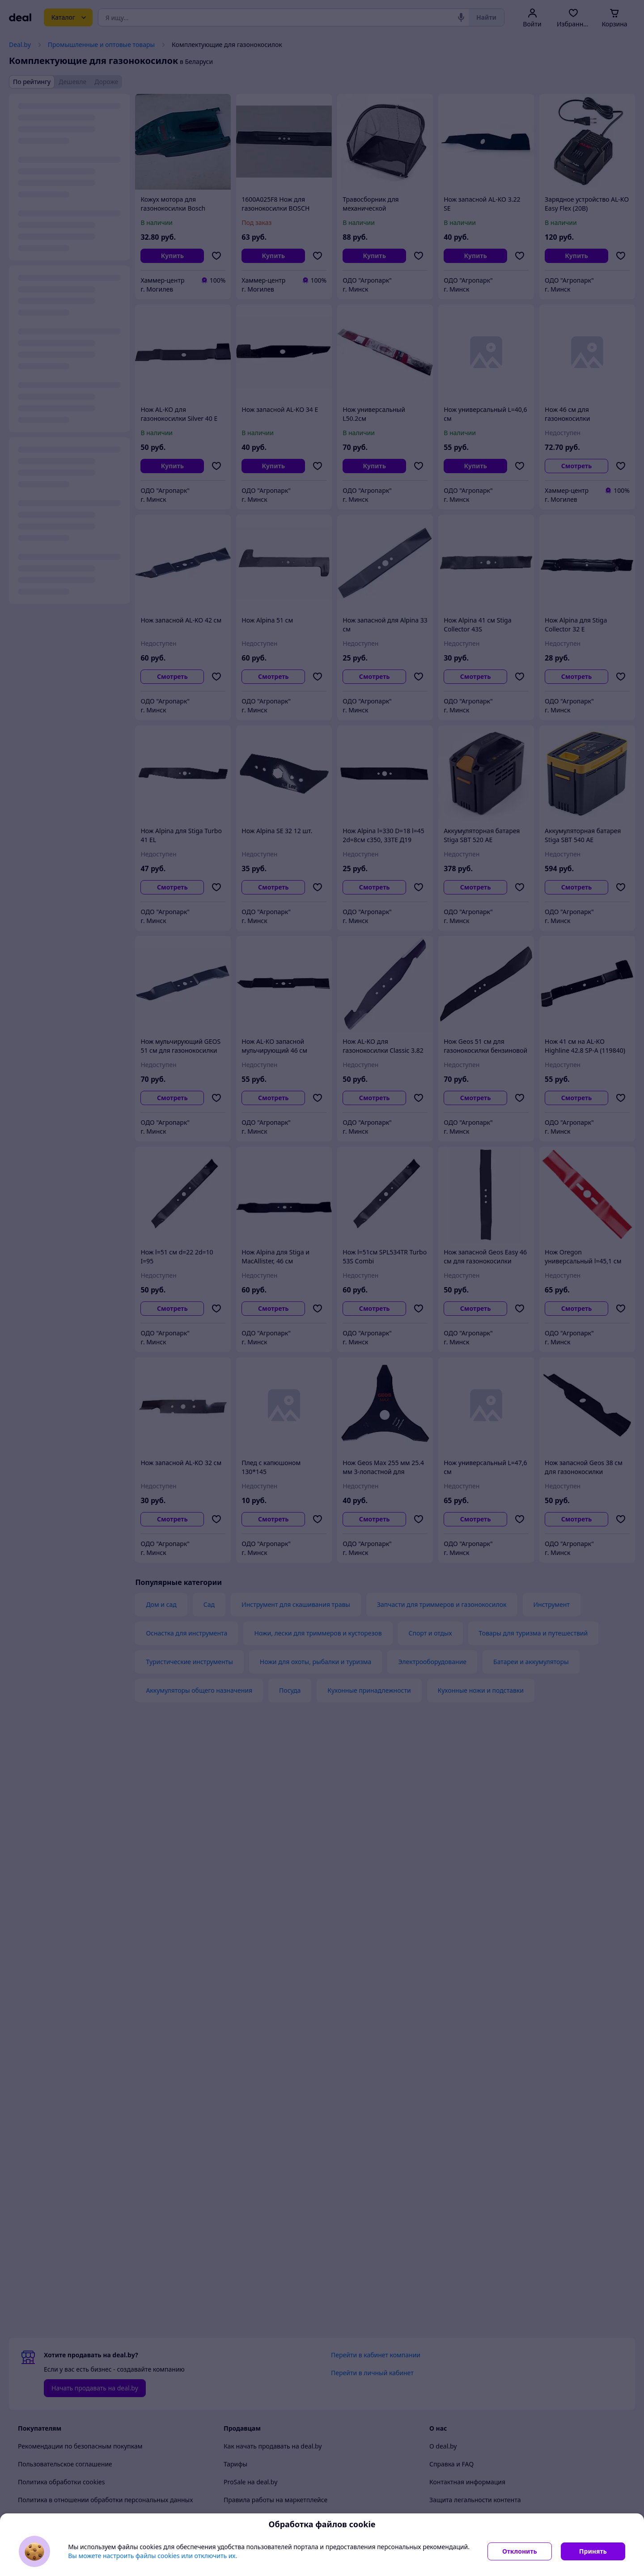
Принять (593, 2551)
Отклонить (519, 2551)
